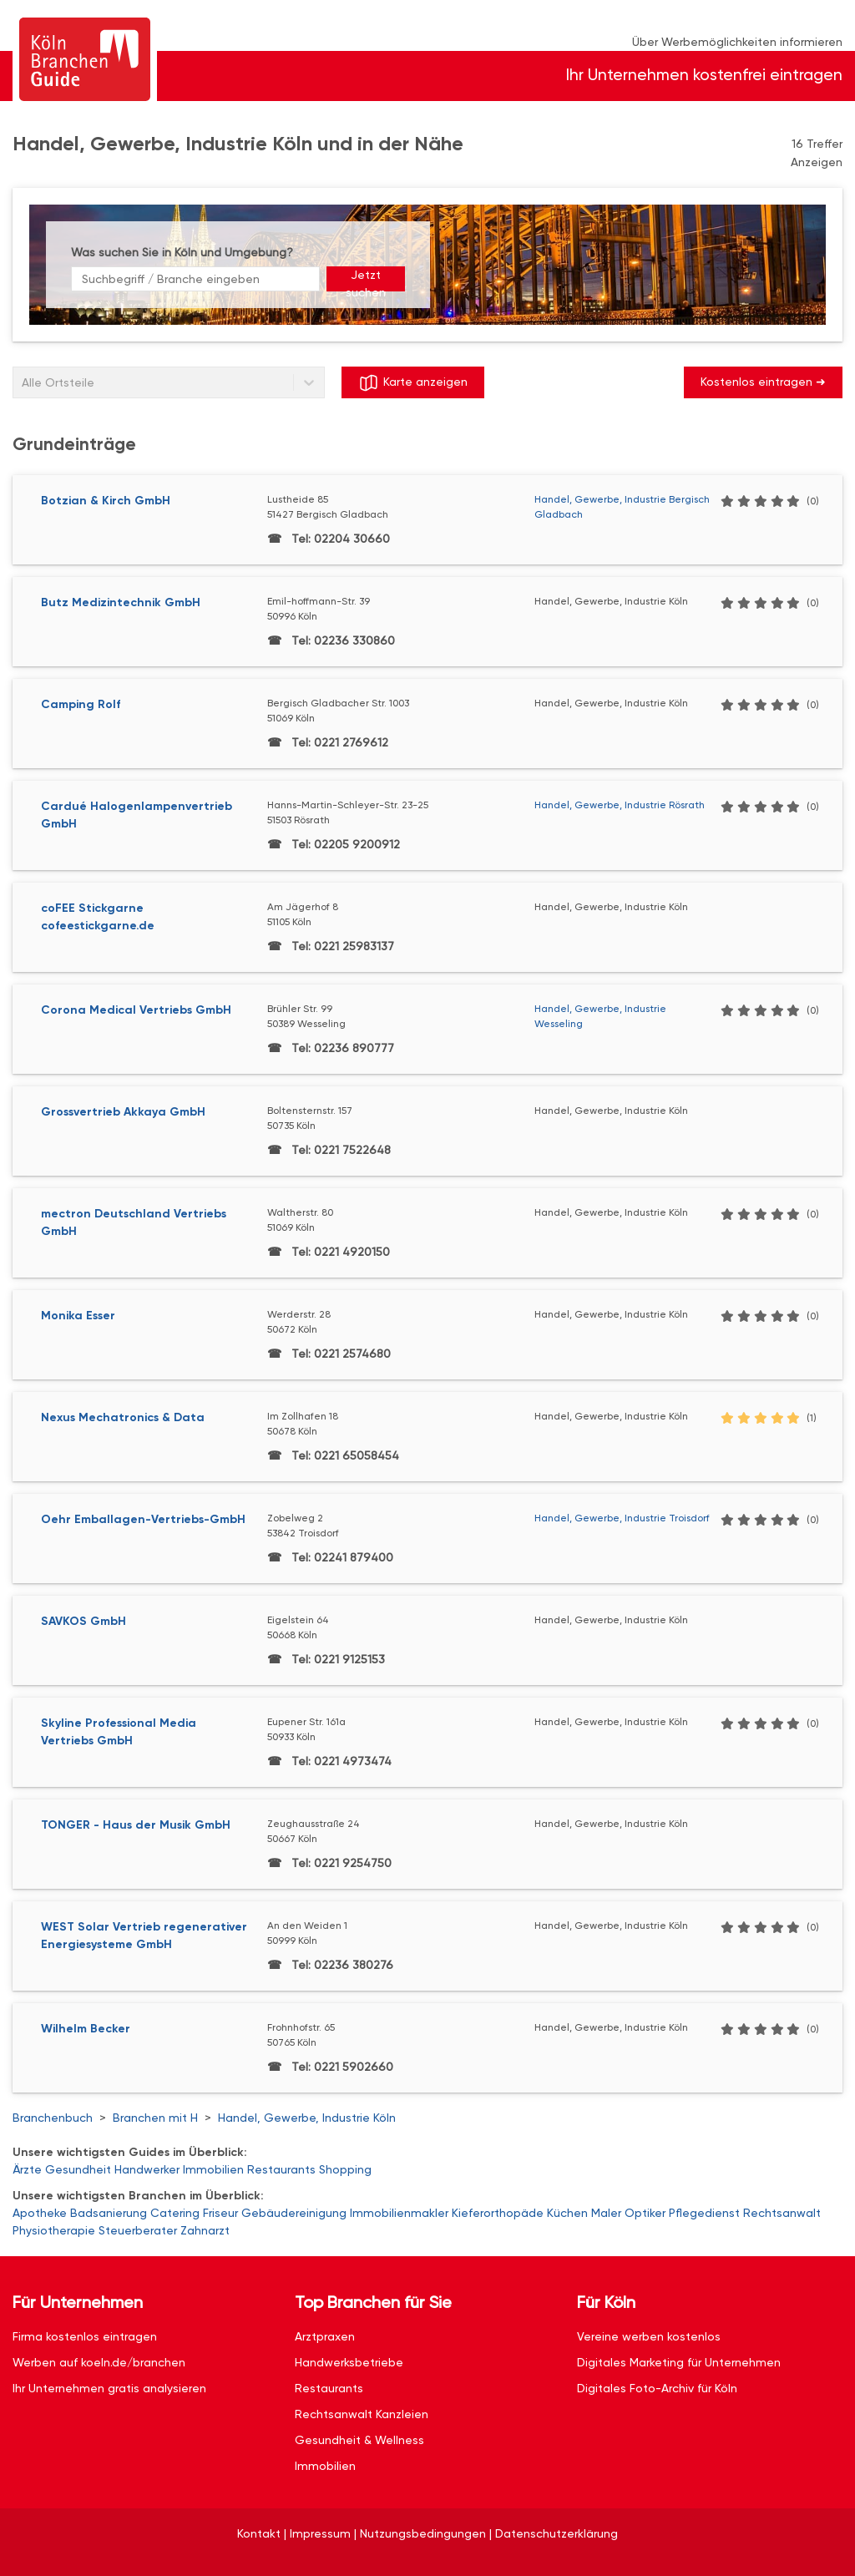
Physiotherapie (54, 2230)
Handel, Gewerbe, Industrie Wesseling (600, 1016)
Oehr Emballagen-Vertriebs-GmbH (143, 1519)
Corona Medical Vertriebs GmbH (136, 1010)
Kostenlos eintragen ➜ (763, 381)
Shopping (345, 2169)
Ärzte (27, 2169)
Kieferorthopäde (498, 2212)
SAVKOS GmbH (83, 1621)
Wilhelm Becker (85, 2029)
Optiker (645, 2212)
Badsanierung (108, 2212)
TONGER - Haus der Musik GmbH (135, 1825)
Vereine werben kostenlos (649, 2336)
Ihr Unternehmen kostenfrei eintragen (704, 74)
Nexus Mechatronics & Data (123, 1417)
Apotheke (40, 2212)
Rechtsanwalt (782, 2212)
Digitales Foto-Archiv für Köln (657, 2388)
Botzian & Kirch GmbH (105, 500)
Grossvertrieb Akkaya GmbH (123, 1112)
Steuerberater (138, 2230)
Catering (175, 2212)
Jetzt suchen (366, 279)
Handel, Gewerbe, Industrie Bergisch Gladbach (622, 506)
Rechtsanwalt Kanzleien (361, 2414)
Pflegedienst (704, 2212)
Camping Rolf (80, 704)
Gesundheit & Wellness (359, 2440)
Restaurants (281, 2169)
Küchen (567, 2212)
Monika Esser (78, 1315)
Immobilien (213, 2169)
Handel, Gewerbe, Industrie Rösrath (619, 805)
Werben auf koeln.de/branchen (99, 2362)
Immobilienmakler (399, 2212)
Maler (606, 2212)
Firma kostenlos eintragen (85, 2336)
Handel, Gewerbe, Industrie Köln (307, 2117)
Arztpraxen (325, 2336)
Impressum (320, 2533)
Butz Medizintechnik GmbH (120, 602)
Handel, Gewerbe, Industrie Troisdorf (622, 1518)
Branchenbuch (53, 2117)
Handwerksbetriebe (349, 2362)
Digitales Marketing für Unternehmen (679, 2362)
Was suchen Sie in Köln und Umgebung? (182, 252)
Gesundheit (78, 2169)
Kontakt (259, 2533)
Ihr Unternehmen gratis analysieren (109, 2388)
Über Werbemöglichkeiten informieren (737, 41)
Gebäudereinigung (294, 2212)
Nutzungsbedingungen (423, 2533)
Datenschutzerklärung (556, 2533)
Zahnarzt (205, 2230)
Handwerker (147, 2169)
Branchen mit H (155, 2117)
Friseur (220, 2212)
